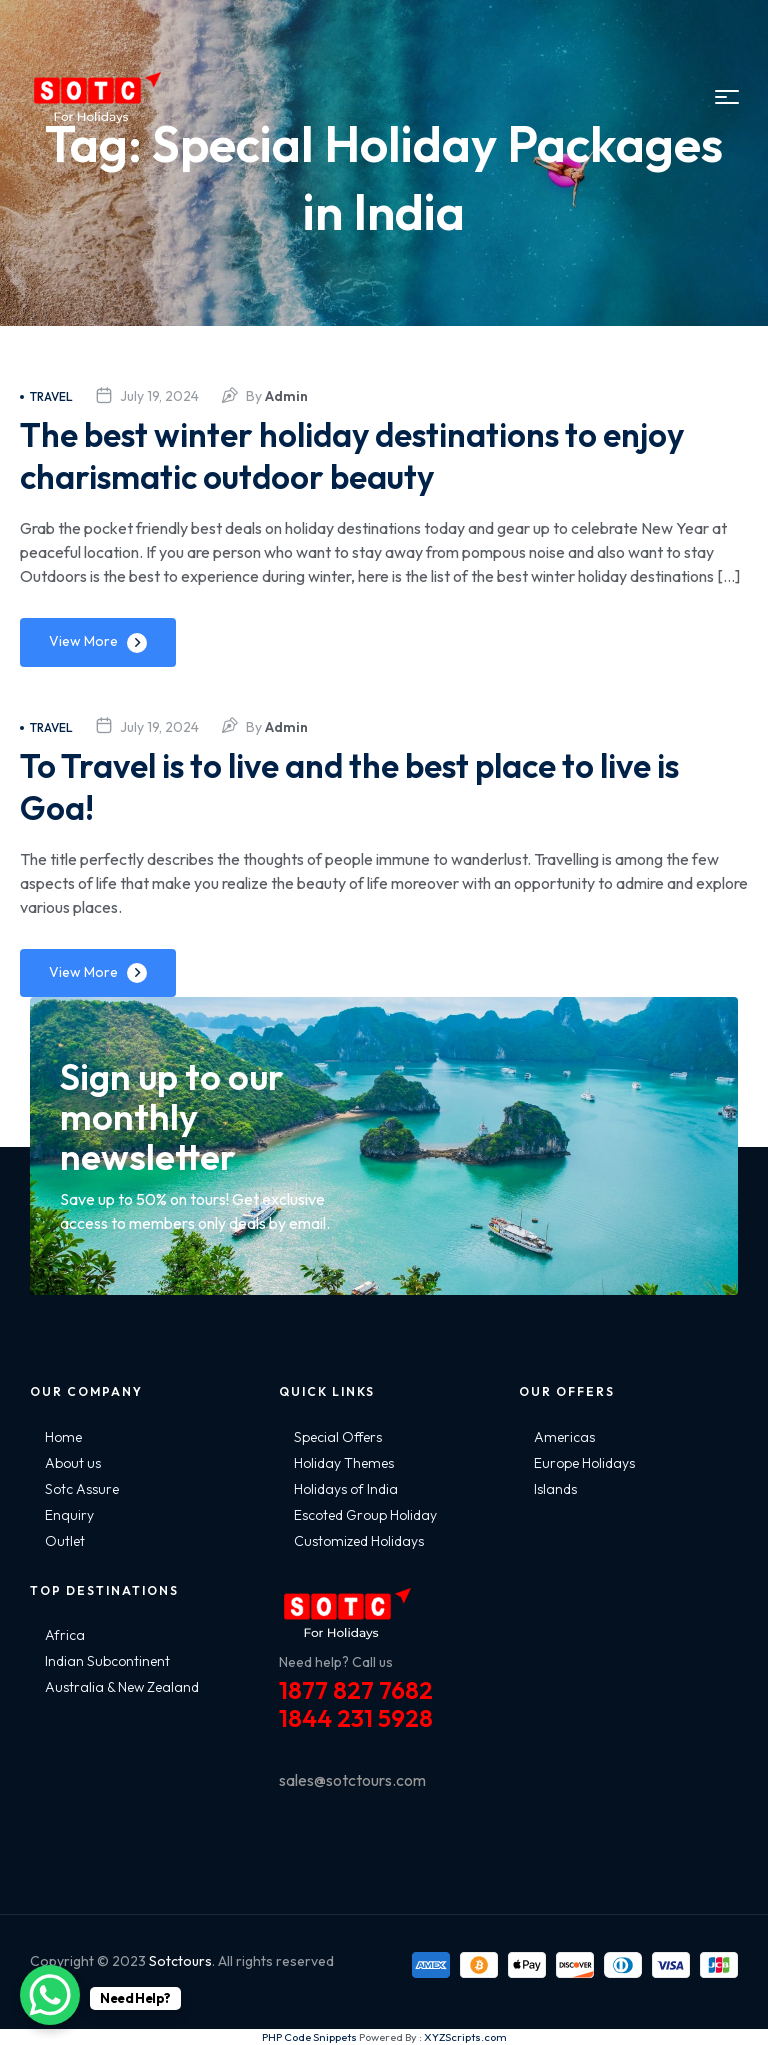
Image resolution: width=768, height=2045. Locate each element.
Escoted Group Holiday (365, 1515)
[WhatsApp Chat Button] (50, 1995)
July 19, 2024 (159, 396)
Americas (564, 1437)
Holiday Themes (344, 1463)
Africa (65, 1635)
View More (83, 641)
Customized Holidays (359, 1541)
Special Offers (338, 1437)
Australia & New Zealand (122, 1687)
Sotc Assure (82, 1489)
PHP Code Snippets (309, 2037)
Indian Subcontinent (107, 1661)
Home (63, 1437)
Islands (555, 1489)
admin (286, 396)
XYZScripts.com (465, 2037)
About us (73, 1463)
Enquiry (69, 1515)
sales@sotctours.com (352, 1780)
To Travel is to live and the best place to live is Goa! (371, 785)
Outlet (65, 1541)
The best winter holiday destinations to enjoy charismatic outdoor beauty (342, 454)
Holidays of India (346, 1489)
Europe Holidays (584, 1463)
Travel (46, 396)
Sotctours (180, 1961)
